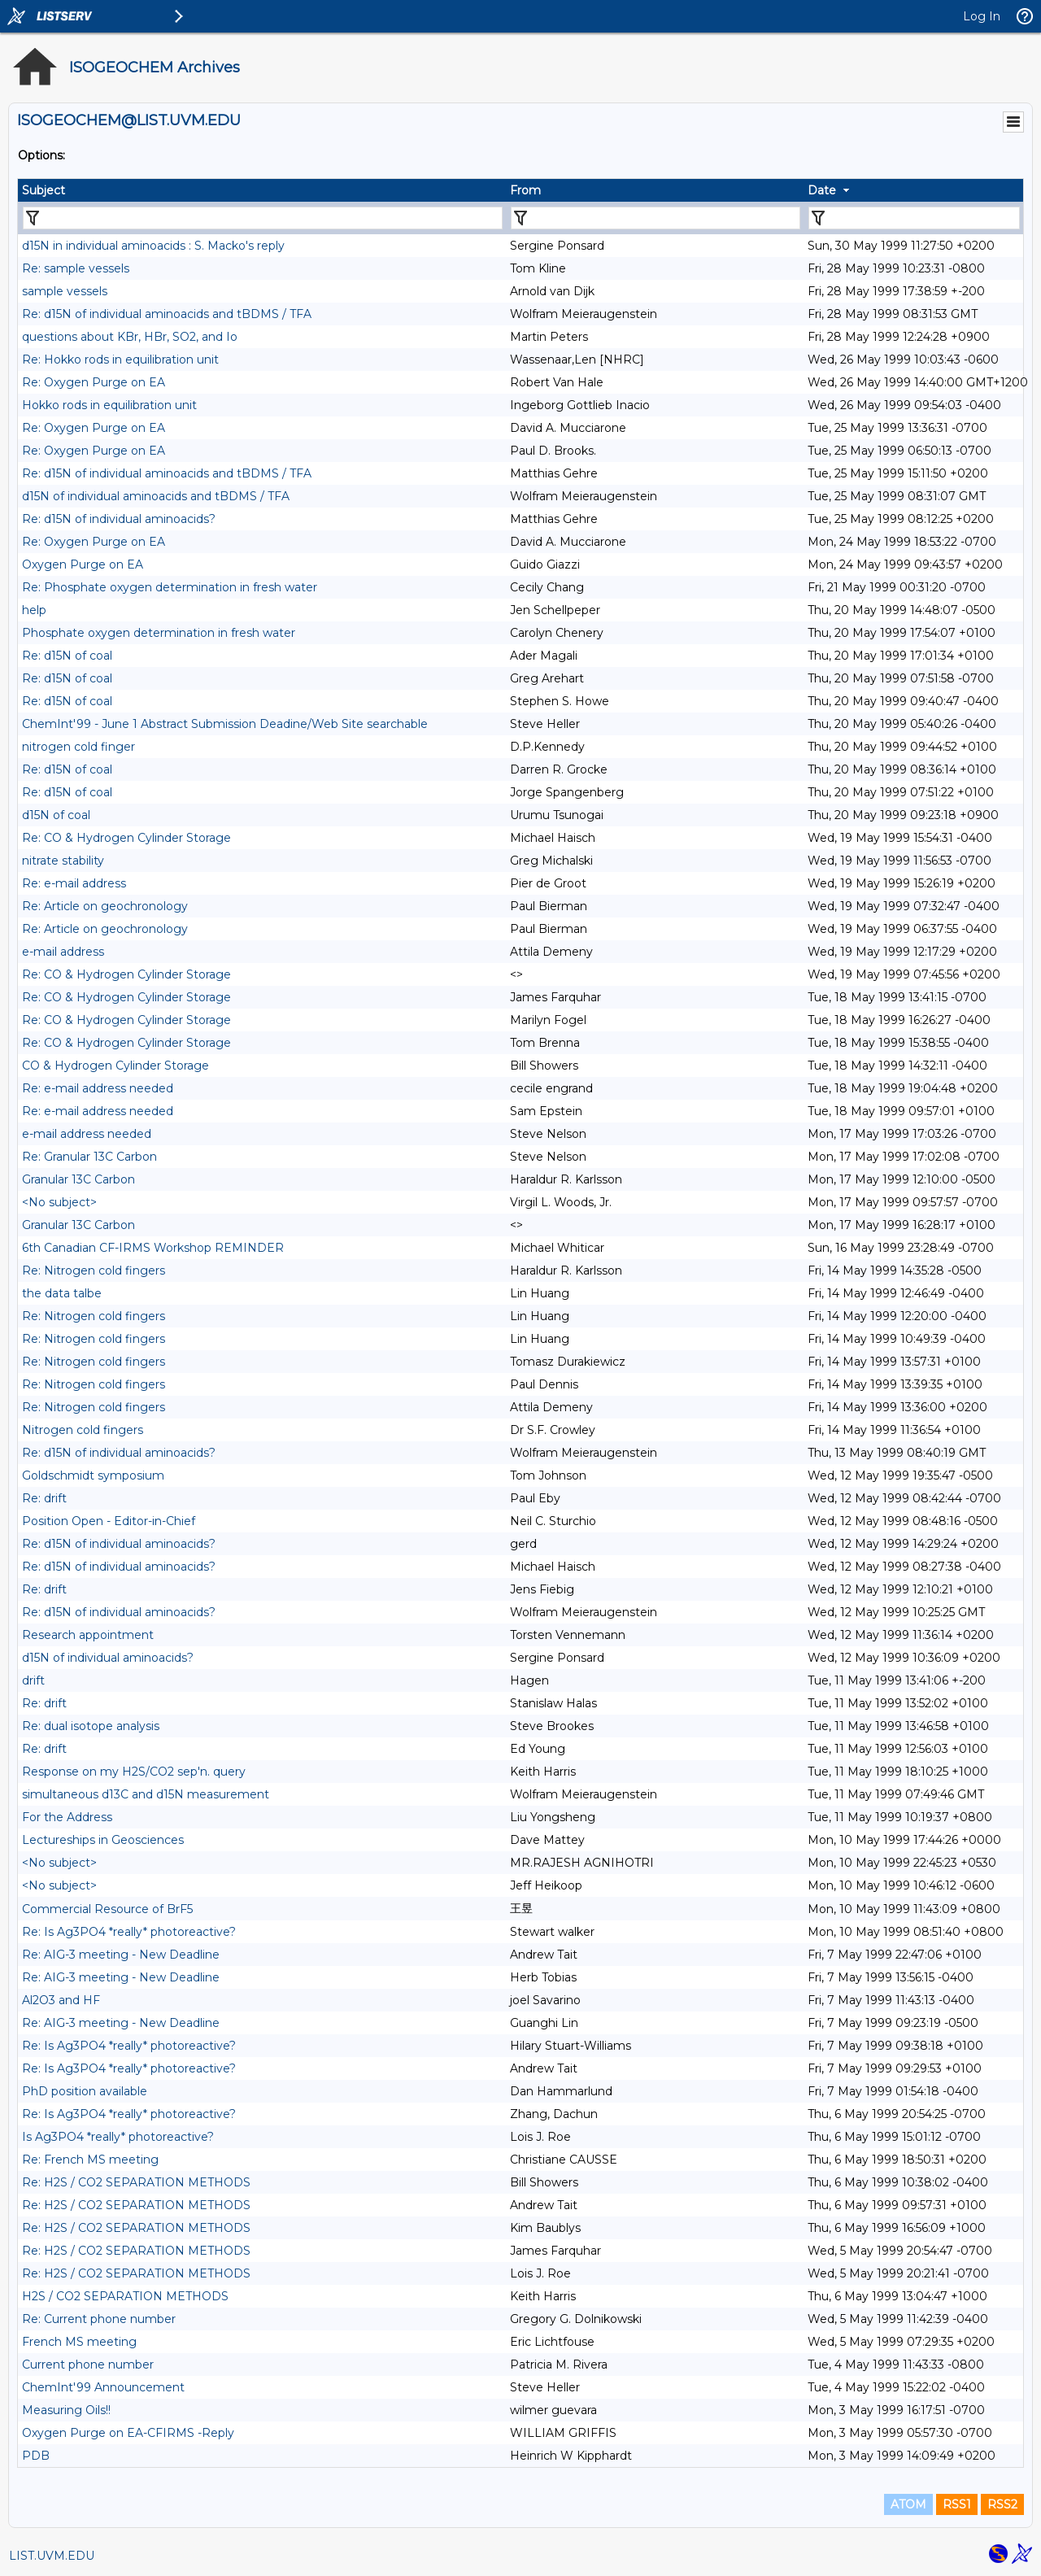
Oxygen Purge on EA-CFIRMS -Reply (128, 2433)
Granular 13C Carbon (78, 1179)
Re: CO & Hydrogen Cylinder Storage (126, 837)
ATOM (908, 2504)
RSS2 (1002, 2504)
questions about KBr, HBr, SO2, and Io (129, 336)
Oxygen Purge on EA (82, 564)
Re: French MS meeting (90, 2159)
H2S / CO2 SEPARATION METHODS (125, 2296)
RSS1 (957, 2504)
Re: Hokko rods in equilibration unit (120, 359)
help (34, 610)
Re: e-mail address (74, 883)
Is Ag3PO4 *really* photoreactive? (118, 2136)
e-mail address (63, 951)
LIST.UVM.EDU (51, 2555)
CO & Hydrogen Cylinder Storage (115, 1065)
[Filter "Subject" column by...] (263, 218)
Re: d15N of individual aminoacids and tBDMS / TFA (166, 314)
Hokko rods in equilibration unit (109, 405)
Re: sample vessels (75, 268)
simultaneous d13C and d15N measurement (145, 1794)
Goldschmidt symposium (93, 1475)
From (525, 190)
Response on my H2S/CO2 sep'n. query (134, 1771)
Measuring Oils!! (66, 2410)
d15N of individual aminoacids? (108, 1657)
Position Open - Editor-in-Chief (108, 1521)
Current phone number (88, 2364)
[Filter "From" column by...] (655, 218)
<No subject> (59, 1202)
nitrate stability (63, 860)
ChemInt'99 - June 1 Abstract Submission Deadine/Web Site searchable (225, 724)
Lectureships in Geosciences (103, 1840)
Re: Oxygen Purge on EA (93, 382)
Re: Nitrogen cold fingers (93, 1270)
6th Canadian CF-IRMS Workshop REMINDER (153, 1247)
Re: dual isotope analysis (90, 1726)
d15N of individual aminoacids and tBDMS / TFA (156, 496)
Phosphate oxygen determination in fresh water (158, 632)
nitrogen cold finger (78, 746)
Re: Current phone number (99, 2319)
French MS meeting (79, 2341)
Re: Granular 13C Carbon (89, 1156)
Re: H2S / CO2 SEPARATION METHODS (136, 2182)
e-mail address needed (86, 1134)
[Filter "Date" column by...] (914, 218)
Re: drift (44, 1498)
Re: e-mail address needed (97, 1088)
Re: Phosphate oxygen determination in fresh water (169, 587)
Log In (981, 16)
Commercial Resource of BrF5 (107, 1909)
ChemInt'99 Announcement (103, 2387)
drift (33, 1680)
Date (822, 190)
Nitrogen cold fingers (82, 1430)
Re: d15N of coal (67, 655)
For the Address (67, 1817)
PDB (36, 2455)
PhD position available (84, 2091)
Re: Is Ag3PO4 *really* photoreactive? (129, 1931)
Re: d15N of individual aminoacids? (119, 519)
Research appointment (88, 1635)
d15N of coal (56, 815)
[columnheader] (262, 190)
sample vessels (64, 291)
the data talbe (62, 1293)
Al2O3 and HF (61, 2000)
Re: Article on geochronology (105, 906)
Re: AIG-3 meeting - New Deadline (121, 1954)
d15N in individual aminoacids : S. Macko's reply (153, 245)
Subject (43, 190)
